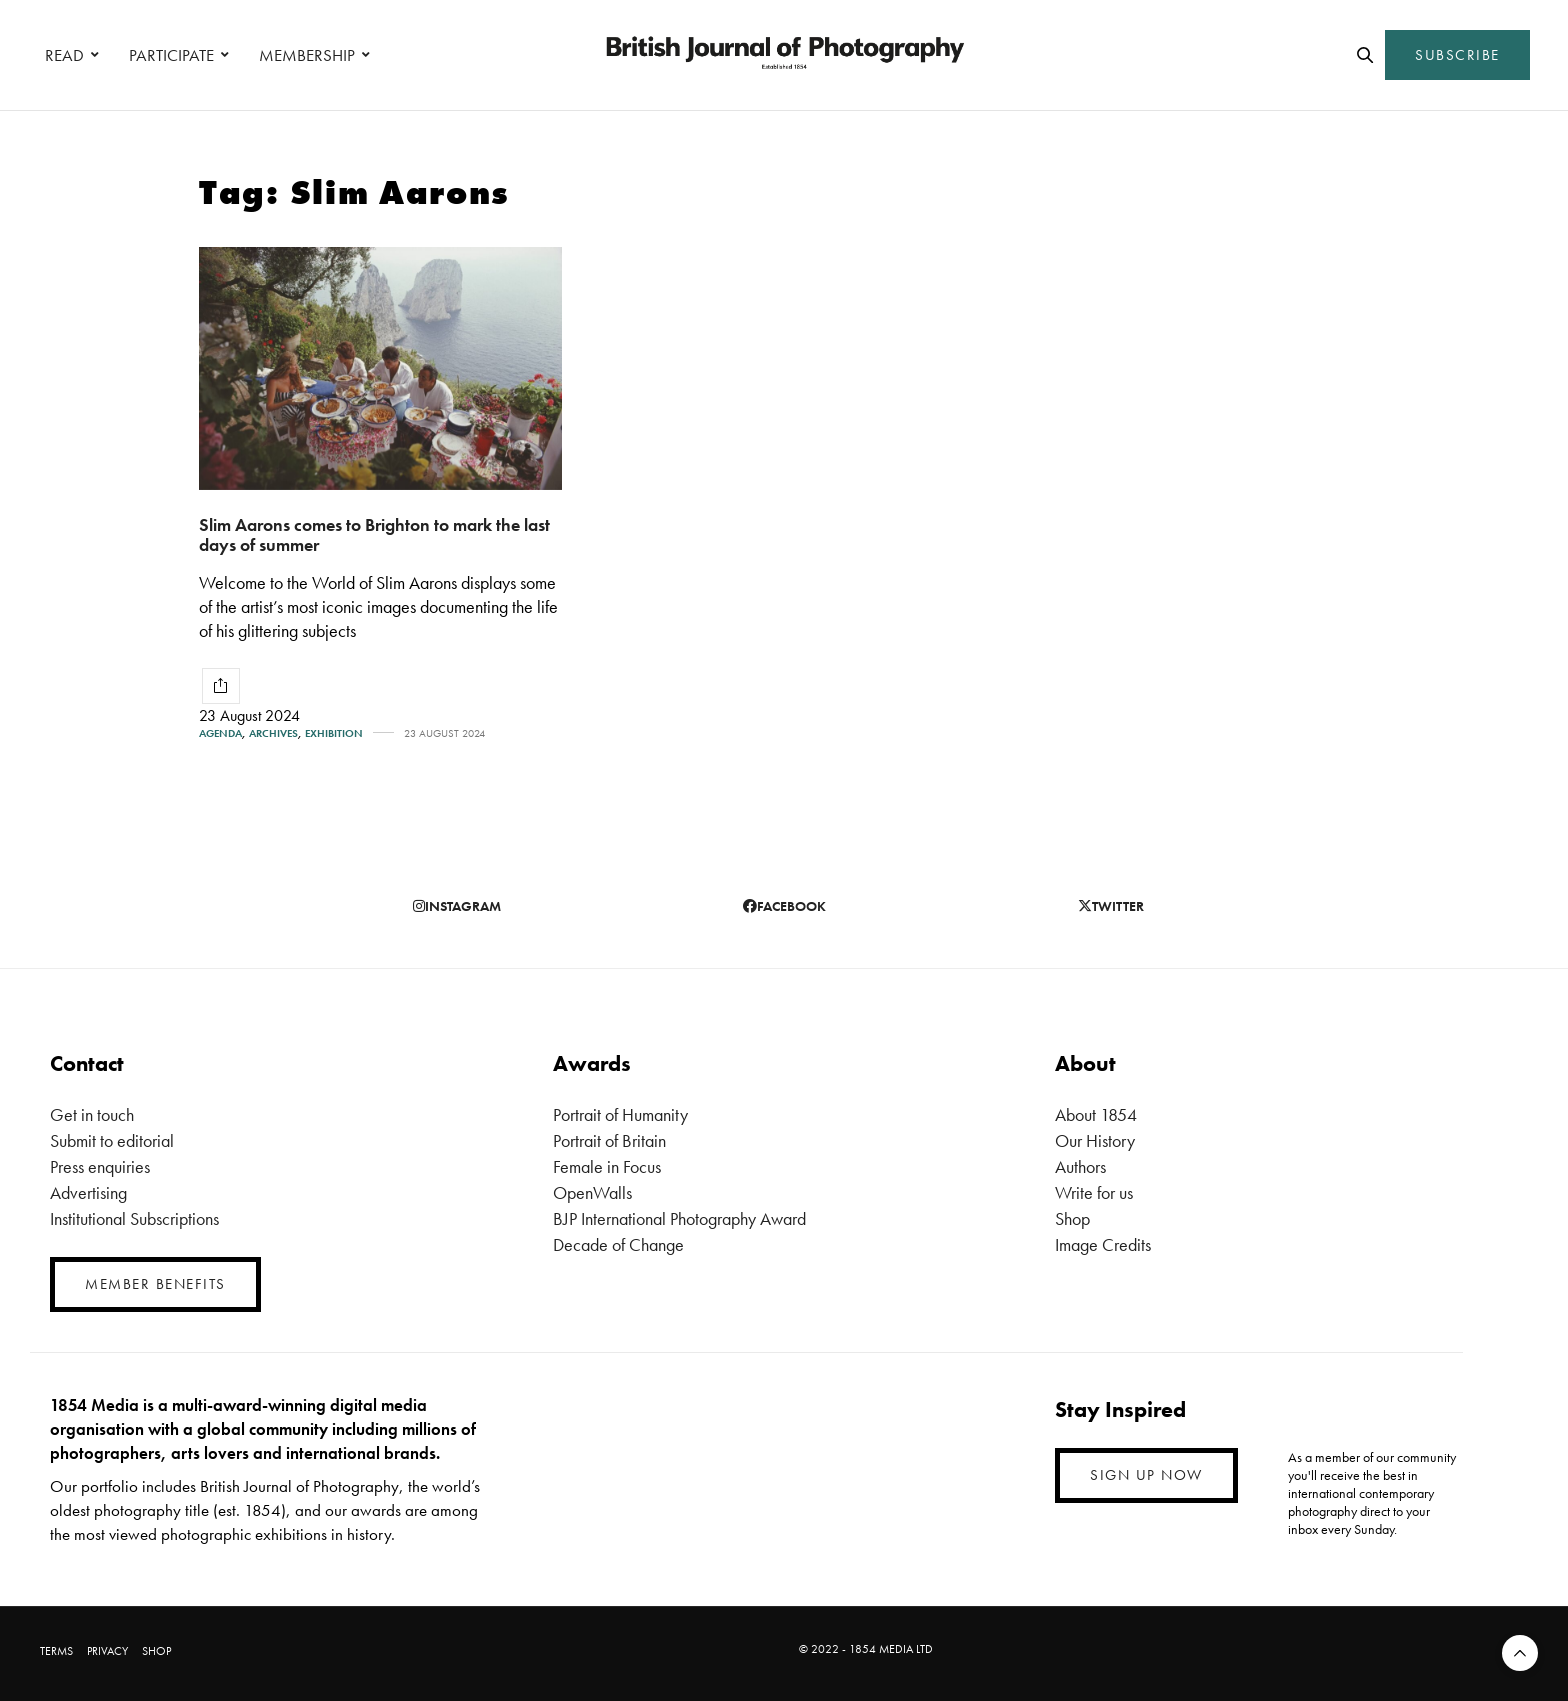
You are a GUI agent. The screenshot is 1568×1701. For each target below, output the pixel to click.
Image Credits (1103, 1244)
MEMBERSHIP (307, 55)
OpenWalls (592, 1192)
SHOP (156, 1651)
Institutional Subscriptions (134, 1218)
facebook (784, 906)
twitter (1111, 906)
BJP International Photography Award (679, 1218)
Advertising (88, 1192)
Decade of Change (618, 1244)
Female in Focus (607, 1166)
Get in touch (92, 1114)
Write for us (1094, 1192)
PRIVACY (107, 1651)
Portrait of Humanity (620, 1114)
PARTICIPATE (171, 55)
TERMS (56, 1651)
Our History (1095, 1140)
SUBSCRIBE (1457, 55)
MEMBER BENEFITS (155, 1284)
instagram (457, 906)
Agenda (220, 733)
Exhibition (334, 733)
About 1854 (1096, 1114)
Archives (273, 733)
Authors (1080, 1166)
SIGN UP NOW (1146, 1475)
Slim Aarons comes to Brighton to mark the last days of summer (374, 535)
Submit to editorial (112, 1140)
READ (64, 55)
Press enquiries (100, 1166)
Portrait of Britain (609, 1140)
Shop (1072, 1218)
